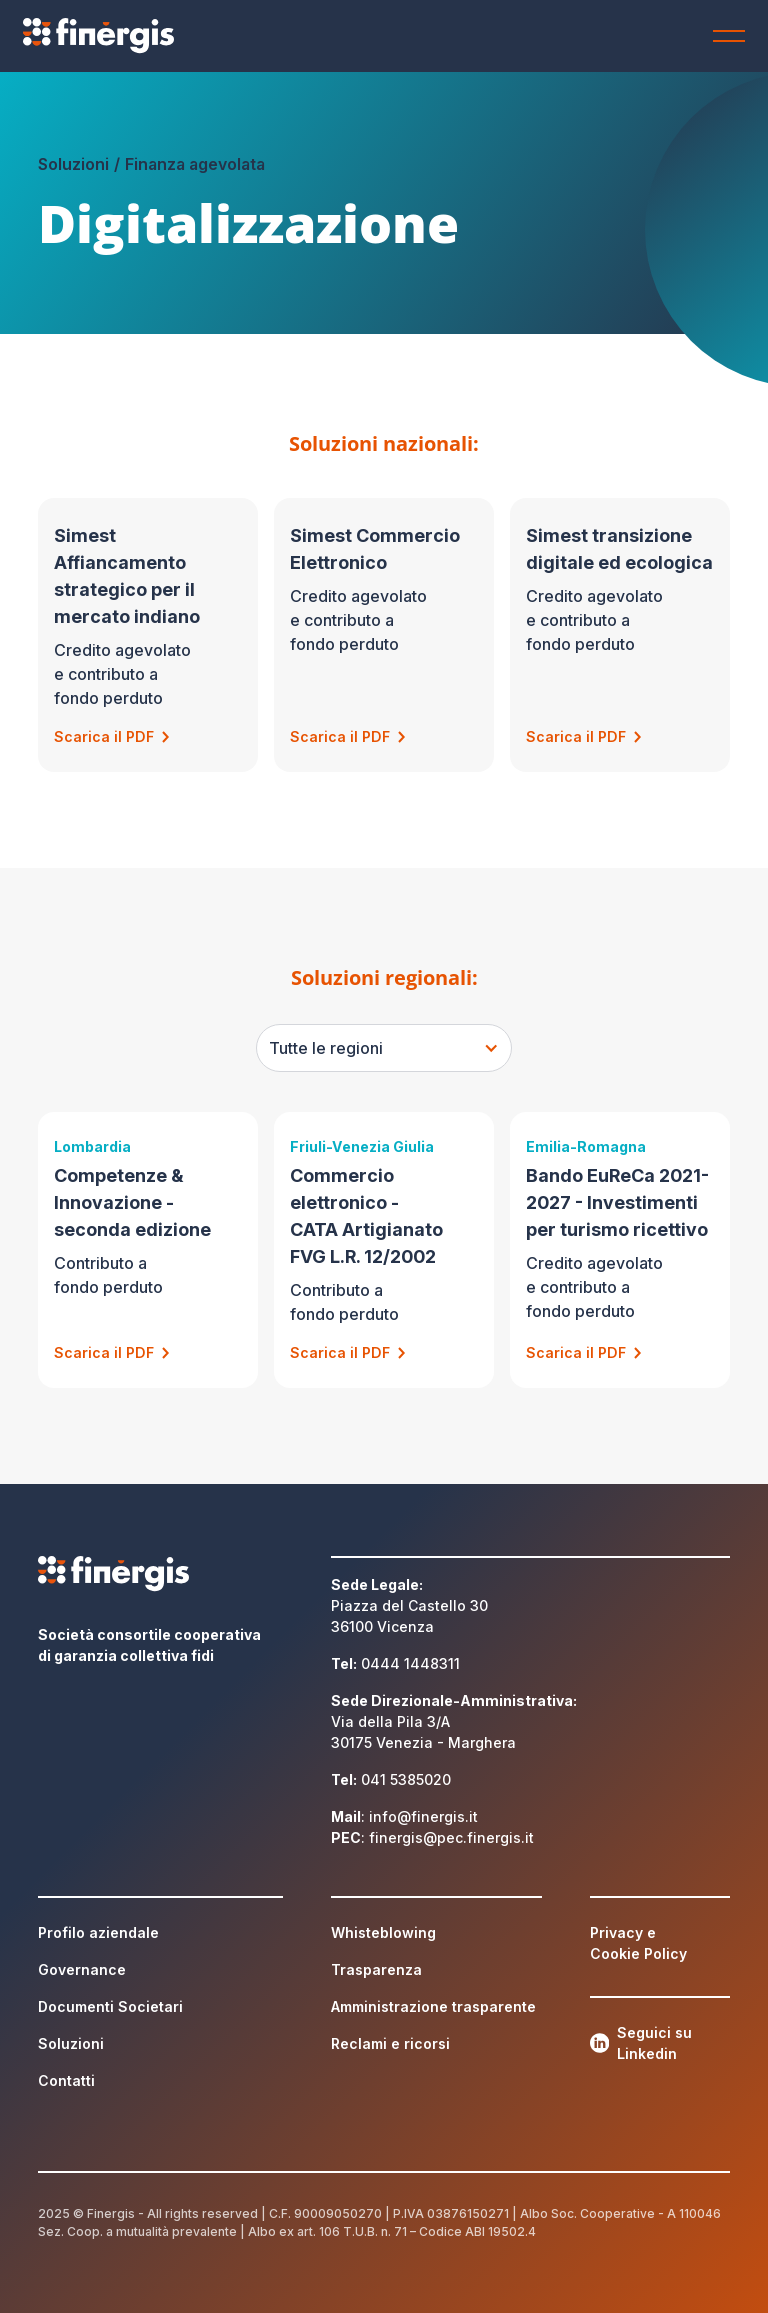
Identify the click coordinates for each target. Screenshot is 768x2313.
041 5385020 (406, 1779)
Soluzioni (71, 2043)
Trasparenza (376, 1969)
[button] (725, 36)
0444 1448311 (410, 1663)
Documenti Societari (110, 2006)
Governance (82, 1969)
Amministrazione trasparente (433, 2006)
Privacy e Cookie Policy (638, 1943)
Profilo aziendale (98, 1932)
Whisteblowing (383, 1932)
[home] (122, 36)
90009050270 (338, 2213)
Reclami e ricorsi (390, 2043)
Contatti (66, 2080)
